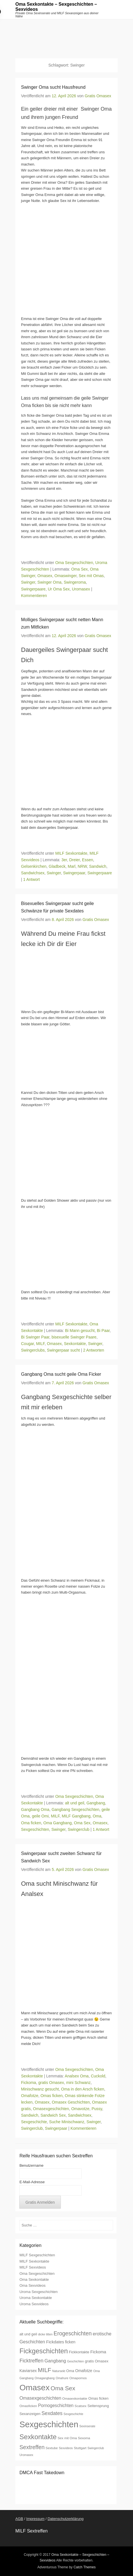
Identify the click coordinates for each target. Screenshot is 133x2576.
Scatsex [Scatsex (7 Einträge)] (80, 2406)
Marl (71, 866)
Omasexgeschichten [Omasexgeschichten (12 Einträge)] (40, 2398)
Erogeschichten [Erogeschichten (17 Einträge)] (73, 2333)
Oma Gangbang (57, 1823)
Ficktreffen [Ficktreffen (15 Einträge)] (31, 2361)
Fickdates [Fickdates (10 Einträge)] (55, 2342)
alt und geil (74, 1803)
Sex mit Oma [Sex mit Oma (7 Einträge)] (67, 2438)
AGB (19, 2519)
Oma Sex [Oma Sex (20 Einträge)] (63, 2388)
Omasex (45, 575)
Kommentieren (34, 595)
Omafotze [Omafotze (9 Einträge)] (83, 2370)
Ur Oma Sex (59, 589)
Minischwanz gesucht (40, 2089)
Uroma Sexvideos (34, 2304)
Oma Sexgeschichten (74, 562)
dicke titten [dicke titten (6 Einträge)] (45, 2334)
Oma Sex (79, 569)
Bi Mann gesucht (80, 1330)
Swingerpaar (74, 873)
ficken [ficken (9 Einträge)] (70, 2342)
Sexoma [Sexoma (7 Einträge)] (84, 2438)
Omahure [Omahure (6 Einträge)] (62, 2378)
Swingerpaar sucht (63, 1350)
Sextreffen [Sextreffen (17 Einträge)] (31, 2447)
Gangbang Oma (35, 1809)
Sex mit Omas (91, 575)
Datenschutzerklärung (65, 2519)
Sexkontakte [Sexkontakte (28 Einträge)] (38, 2437)
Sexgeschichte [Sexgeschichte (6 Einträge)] (73, 2414)
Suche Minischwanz (66, 2122)
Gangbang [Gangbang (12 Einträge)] (55, 2360)
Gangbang (95, 1803)
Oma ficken (31, 1823)
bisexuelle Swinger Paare (73, 1337)
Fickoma (28, 2082)
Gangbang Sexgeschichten (75, 1809)
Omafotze (29, 2095)
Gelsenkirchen (34, 866)
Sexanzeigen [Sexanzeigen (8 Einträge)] (29, 2414)
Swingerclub (78, 1829)
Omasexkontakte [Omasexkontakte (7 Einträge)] (74, 2398)
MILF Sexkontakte (71, 853)
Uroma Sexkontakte (35, 2298)
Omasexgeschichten (51, 2108)
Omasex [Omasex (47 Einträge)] (34, 2387)
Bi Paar (103, 1330)
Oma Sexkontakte (34, 2279)
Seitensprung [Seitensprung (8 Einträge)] (98, 2406)
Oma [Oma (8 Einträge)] (70, 2371)
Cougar (27, 1343)
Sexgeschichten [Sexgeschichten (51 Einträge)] (48, 2424)
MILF (40, 1343)
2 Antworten (93, 1350)
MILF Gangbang (76, 1816)
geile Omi (40, 1816)
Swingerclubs (33, 1350)
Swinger (28, 582)
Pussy (97, 2108)
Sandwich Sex (53, 2115)
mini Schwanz (78, 2082)
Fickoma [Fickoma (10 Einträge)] (98, 2352)
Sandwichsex (33, 873)
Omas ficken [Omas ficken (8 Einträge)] (98, 2398)
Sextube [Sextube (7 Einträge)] (51, 2448)
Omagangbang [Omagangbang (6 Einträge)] (45, 2378)
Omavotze (80, 2108)
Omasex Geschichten (71, 2102)
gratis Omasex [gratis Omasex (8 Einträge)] (97, 2361)
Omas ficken (51, 2095)
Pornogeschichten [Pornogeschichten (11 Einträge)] (56, 2405)
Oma (97, 1816)
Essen (87, 860)
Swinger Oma (50, 582)
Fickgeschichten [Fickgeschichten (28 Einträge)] (43, 2351)
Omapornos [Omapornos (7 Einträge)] (78, 2378)
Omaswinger (66, 575)
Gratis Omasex (98, 96)
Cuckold (98, 2076)
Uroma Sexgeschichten (38, 2292)
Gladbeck (57, 866)
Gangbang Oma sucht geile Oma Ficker (61, 1374)
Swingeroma (75, 582)
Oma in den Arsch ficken (82, 2089)
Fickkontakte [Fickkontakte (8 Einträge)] (79, 2352)
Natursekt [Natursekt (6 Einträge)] (58, 2371)
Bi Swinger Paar (35, 1337)
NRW (82, 866)
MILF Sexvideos (32, 2267)
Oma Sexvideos (32, 2285)
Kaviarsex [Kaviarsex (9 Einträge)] (28, 2370)
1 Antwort (31, 879)
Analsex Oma (77, 2076)
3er (64, 860)
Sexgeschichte (34, 2122)
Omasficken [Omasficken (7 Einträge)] (28, 2406)
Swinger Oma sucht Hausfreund (53, 87)
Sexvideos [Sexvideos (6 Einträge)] (66, 2448)
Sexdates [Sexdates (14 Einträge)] (52, 2413)
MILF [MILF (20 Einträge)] (44, 2370)
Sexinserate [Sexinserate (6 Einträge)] (87, 2426)
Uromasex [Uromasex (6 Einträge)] (26, 2455)
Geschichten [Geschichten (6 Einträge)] (75, 2361)
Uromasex (81, 589)
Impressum (35, 2519)
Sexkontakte (75, 1343)
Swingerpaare (33, 589)
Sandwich (97, 866)
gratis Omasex (51, 2082)
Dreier (74, 860)
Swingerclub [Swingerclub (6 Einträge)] (96, 2448)
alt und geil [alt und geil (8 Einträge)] (28, 2334)
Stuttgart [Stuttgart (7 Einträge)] (80, 2448)
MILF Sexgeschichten (37, 2255)
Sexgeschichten (35, 1829)
